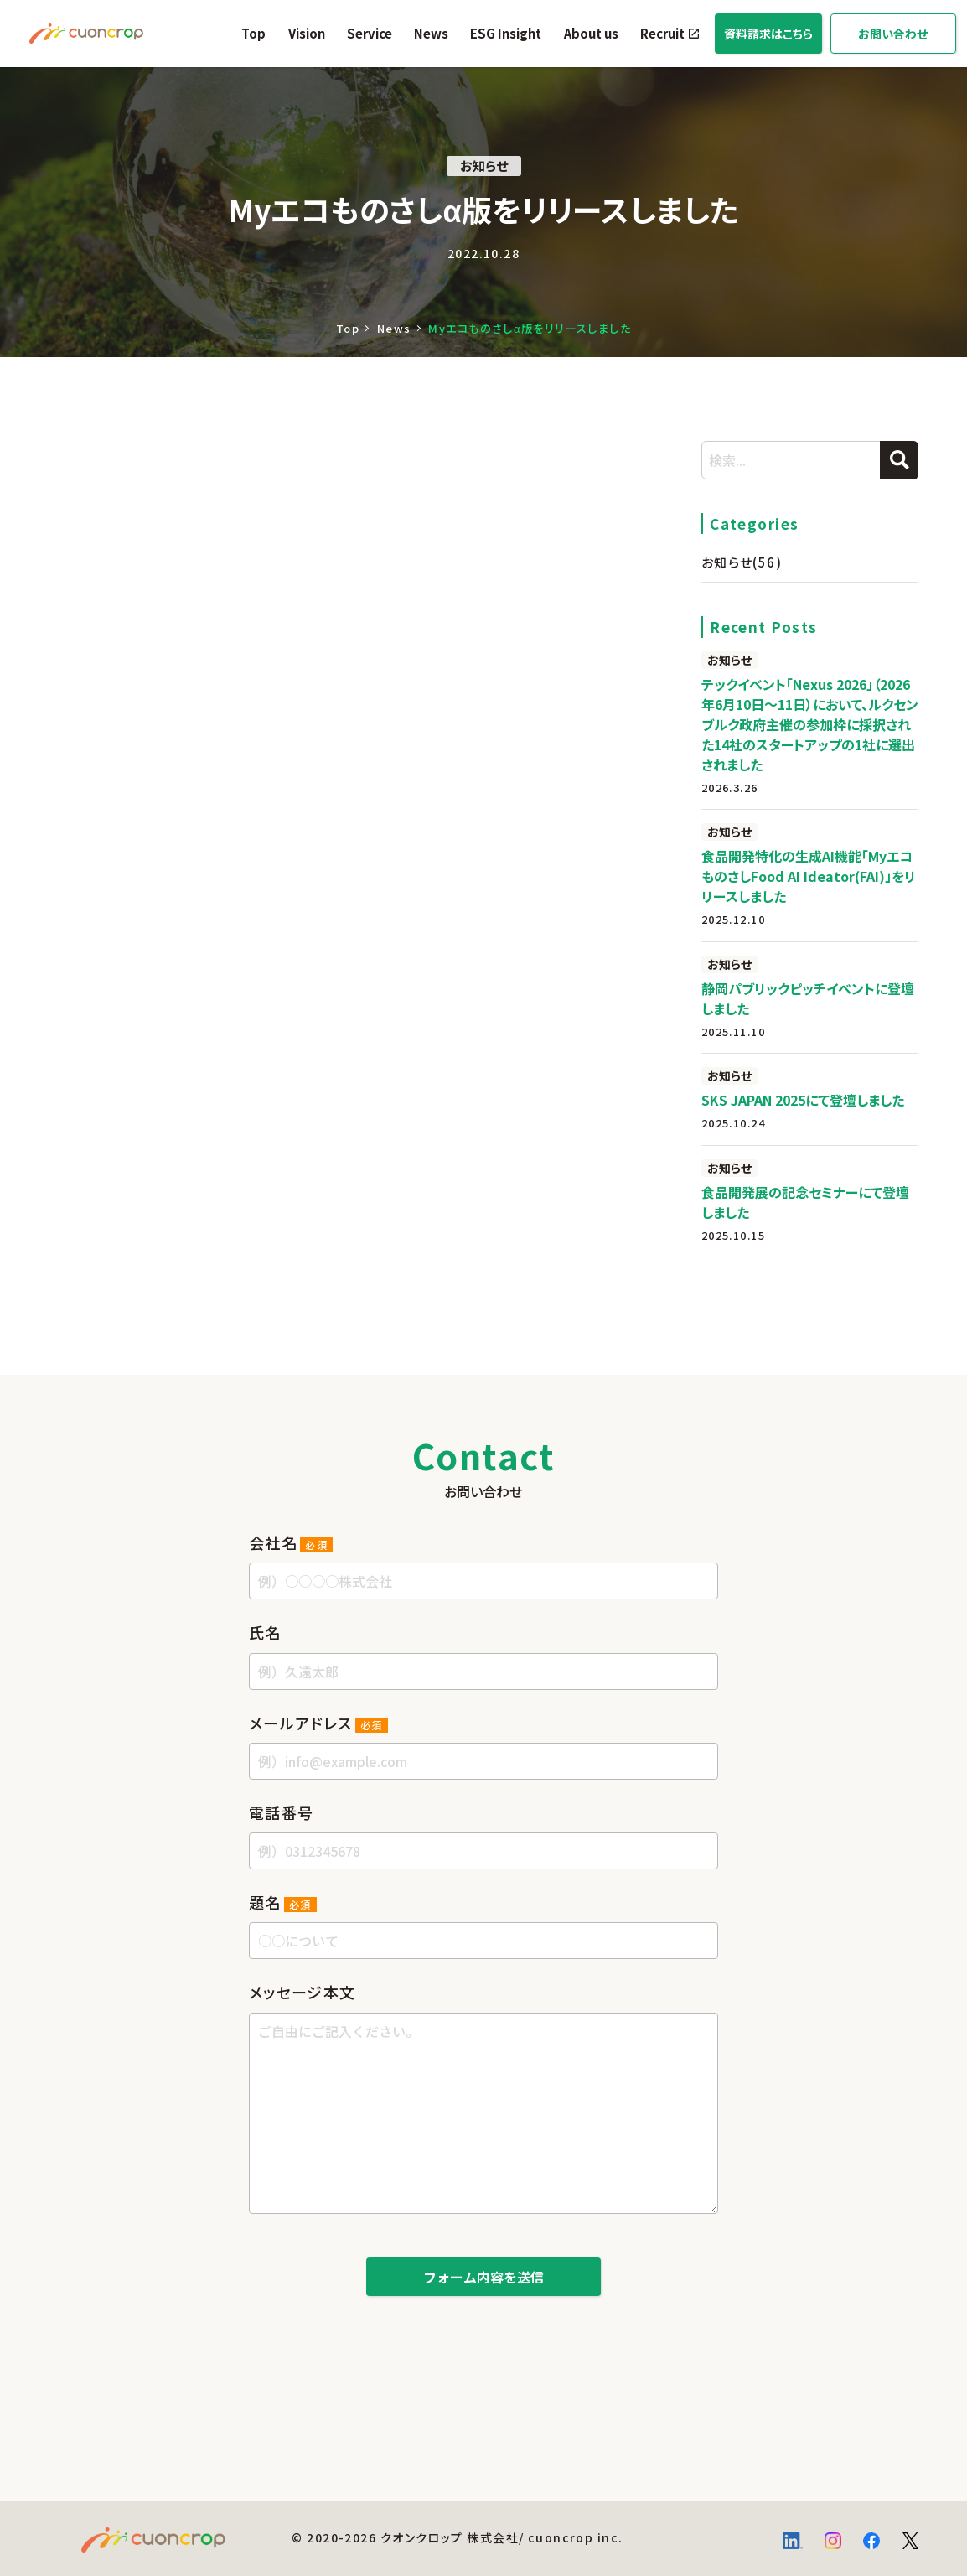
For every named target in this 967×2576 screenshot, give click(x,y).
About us (591, 33)
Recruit (662, 33)
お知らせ (742, 562)
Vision (306, 33)
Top (253, 33)
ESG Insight (505, 33)
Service (369, 33)
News (431, 33)
